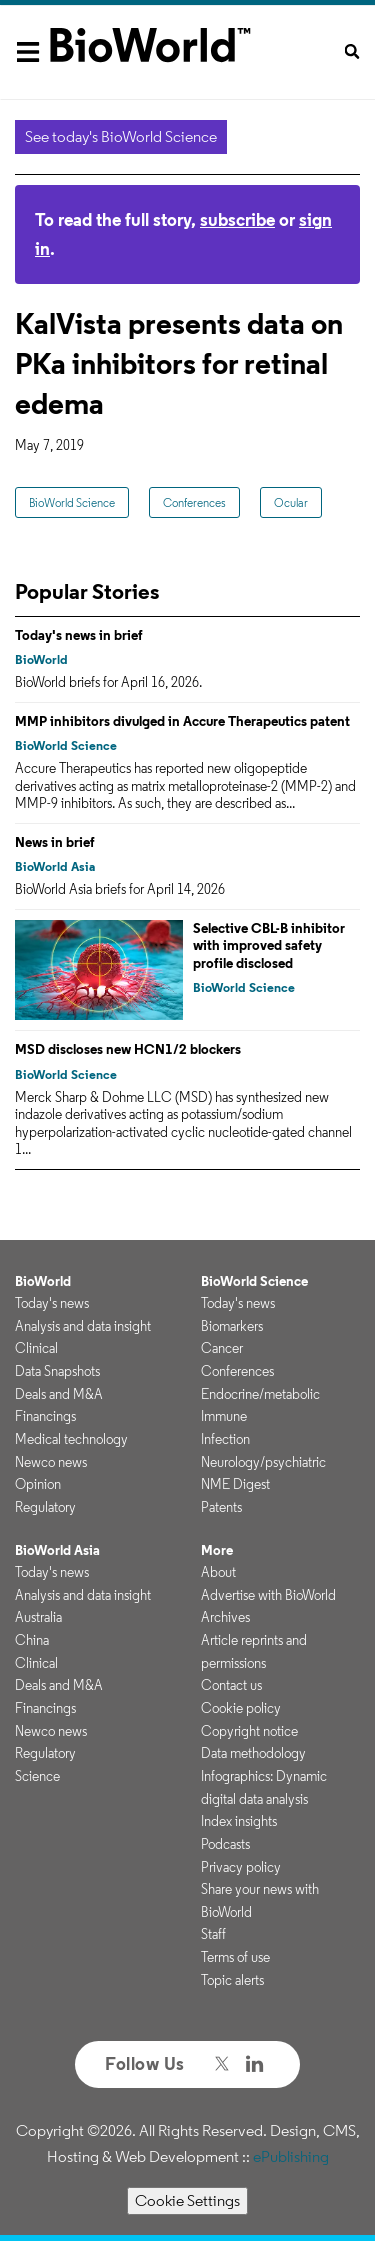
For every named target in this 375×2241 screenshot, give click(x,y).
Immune (224, 1416)
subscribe (237, 219)
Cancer (222, 1348)
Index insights (239, 1821)
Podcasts (225, 1844)
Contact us (231, 1685)
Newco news (51, 1462)
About (218, 1572)
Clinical (36, 1348)
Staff (213, 1934)
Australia (38, 1617)
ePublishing (291, 2156)
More (217, 1550)
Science (37, 1776)
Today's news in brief (79, 635)
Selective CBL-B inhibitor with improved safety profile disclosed (269, 945)
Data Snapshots (57, 1371)
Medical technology (71, 1439)
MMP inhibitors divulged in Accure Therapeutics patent (182, 721)
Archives (225, 1617)
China (32, 1640)
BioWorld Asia (55, 866)
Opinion (38, 1484)
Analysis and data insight (83, 1326)
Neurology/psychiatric (263, 1462)
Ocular (291, 502)
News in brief (55, 842)
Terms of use (235, 1957)
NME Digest (235, 1484)
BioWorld (41, 659)
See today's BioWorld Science (121, 136)
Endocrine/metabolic (260, 1394)
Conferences (194, 502)
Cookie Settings (187, 2200)
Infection (225, 1439)
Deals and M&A (59, 1394)
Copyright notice (249, 1731)
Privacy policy (241, 1867)
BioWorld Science (72, 502)
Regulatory (45, 1507)
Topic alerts (232, 1980)
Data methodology (253, 1753)
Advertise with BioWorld (268, 1595)
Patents (221, 1507)
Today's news (52, 1303)
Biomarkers (232, 1326)
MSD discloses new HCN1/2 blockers (128, 1049)
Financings (45, 1416)
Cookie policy (241, 1708)
